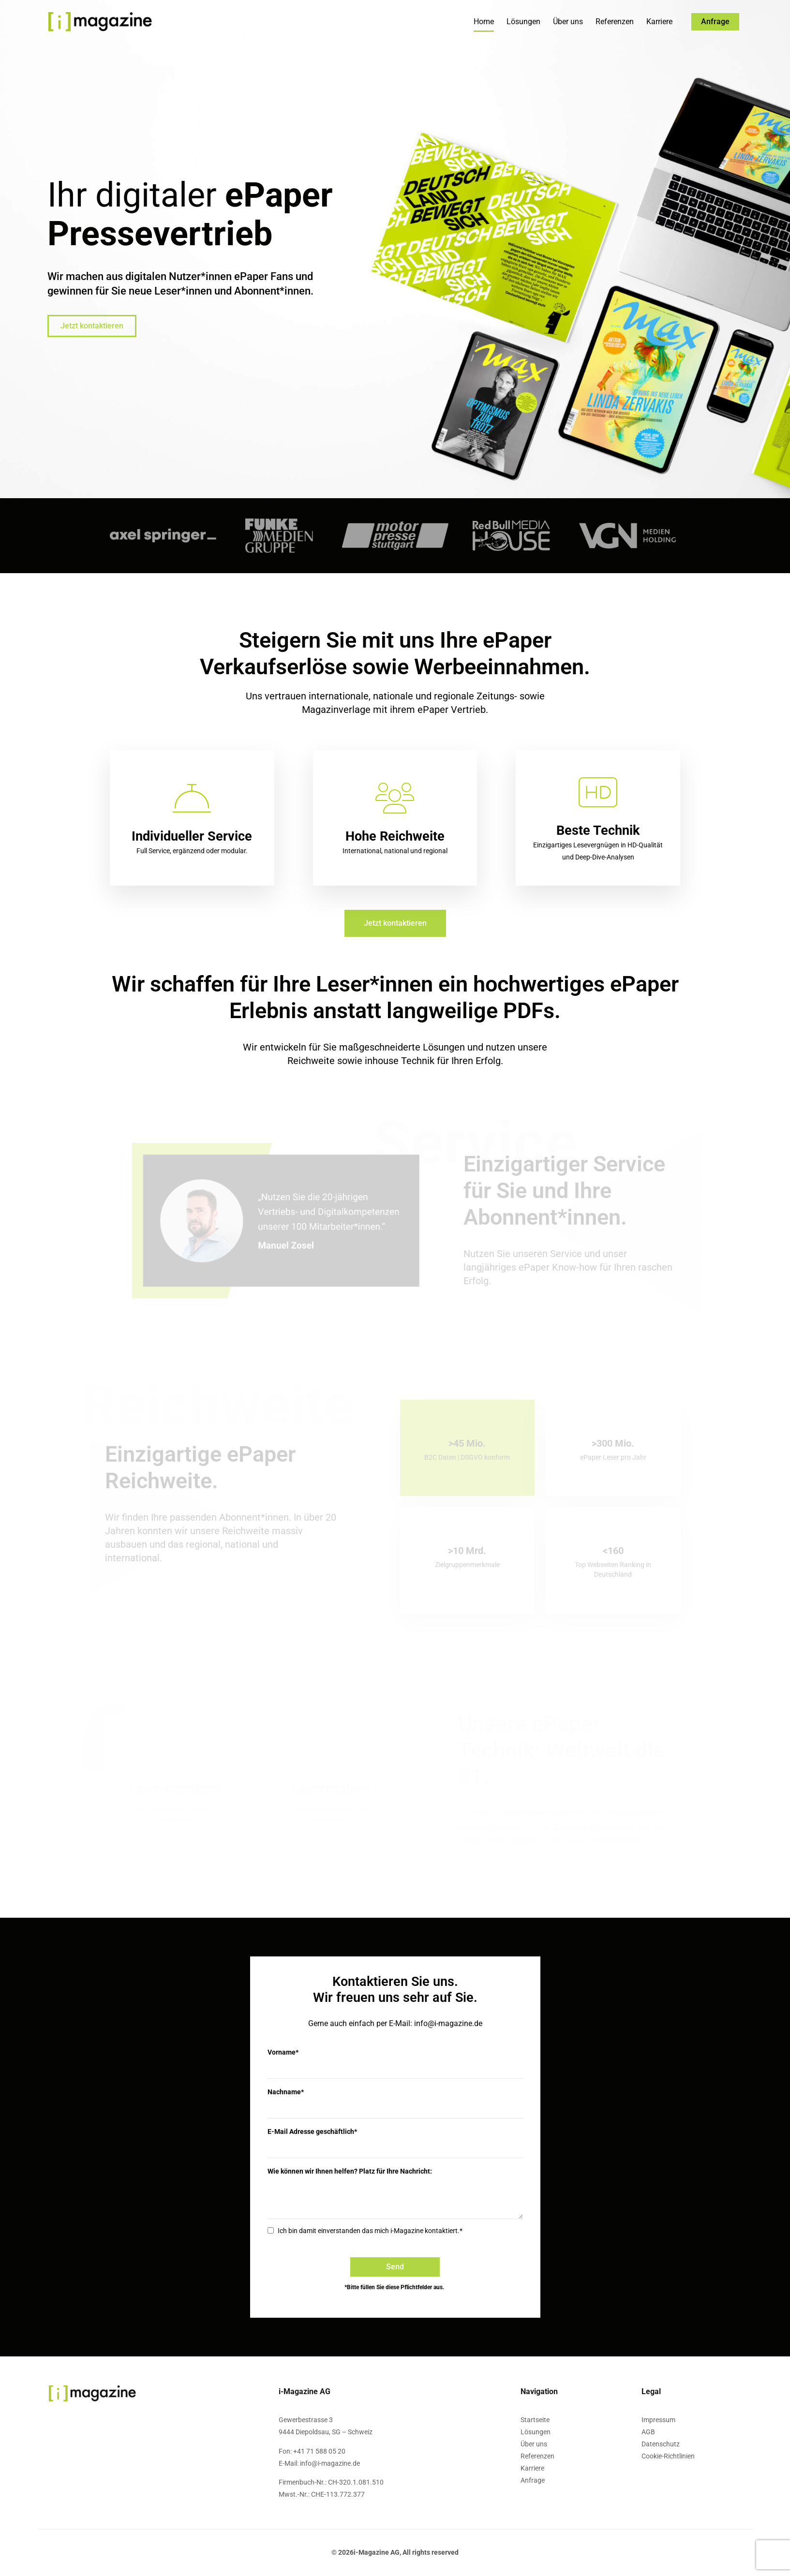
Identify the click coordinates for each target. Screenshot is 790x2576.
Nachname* (286, 2092)
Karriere (659, 21)
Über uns (568, 21)
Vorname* (283, 2052)
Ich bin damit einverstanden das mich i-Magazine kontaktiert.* (370, 2231)
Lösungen (523, 21)
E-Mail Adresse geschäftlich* (312, 2131)
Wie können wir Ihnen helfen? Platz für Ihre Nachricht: (350, 2171)
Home (484, 21)
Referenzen (615, 21)
